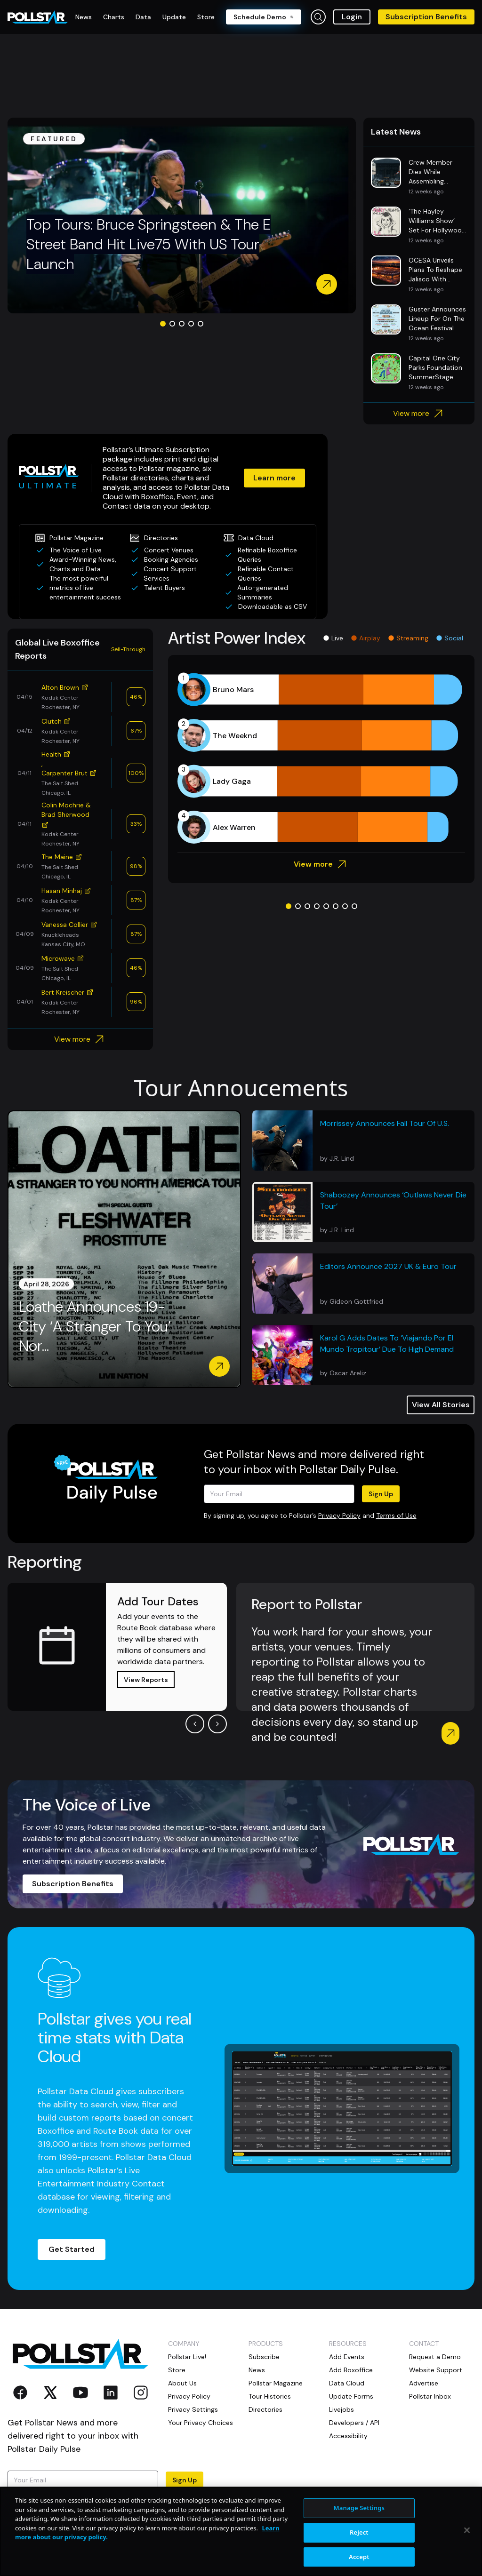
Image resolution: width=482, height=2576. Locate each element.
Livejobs (341, 2409)
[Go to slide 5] (200, 324)
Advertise (423, 2383)
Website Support (435, 2370)
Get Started (71, 2249)
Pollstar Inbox (430, 2396)
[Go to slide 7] (345, 906)
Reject (359, 2564)
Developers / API (354, 2422)
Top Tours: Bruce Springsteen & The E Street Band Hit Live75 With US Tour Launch (148, 244)
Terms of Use (396, 1515)
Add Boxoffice (351, 2370)
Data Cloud (346, 2383)
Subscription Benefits (426, 17)
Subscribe (264, 2357)
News (257, 2370)
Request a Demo (435, 2357)
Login (352, 17)
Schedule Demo (263, 16)
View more (419, 414)
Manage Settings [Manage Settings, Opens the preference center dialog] (359, 2540)
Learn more (274, 478)
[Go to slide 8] (354, 906)
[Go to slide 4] (191, 324)
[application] (321, 758)
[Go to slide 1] (163, 324)
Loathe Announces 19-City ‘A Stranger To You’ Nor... (95, 1326)
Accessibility (348, 2436)
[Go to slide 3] (182, 324)
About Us (182, 2383)
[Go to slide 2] (172, 324)
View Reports (146, 1679)
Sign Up (381, 1494)
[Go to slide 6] (335, 906)
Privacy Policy (339, 1515)
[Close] (467, 2562)
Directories (265, 2409)
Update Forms (351, 2396)
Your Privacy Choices (200, 2422)
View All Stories (441, 1405)
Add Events (346, 2357)
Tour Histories (270, 2396)
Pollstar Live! (187, 2357)
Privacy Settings (193, 2409)
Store (176, 2370)
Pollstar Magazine (276, 2383)
